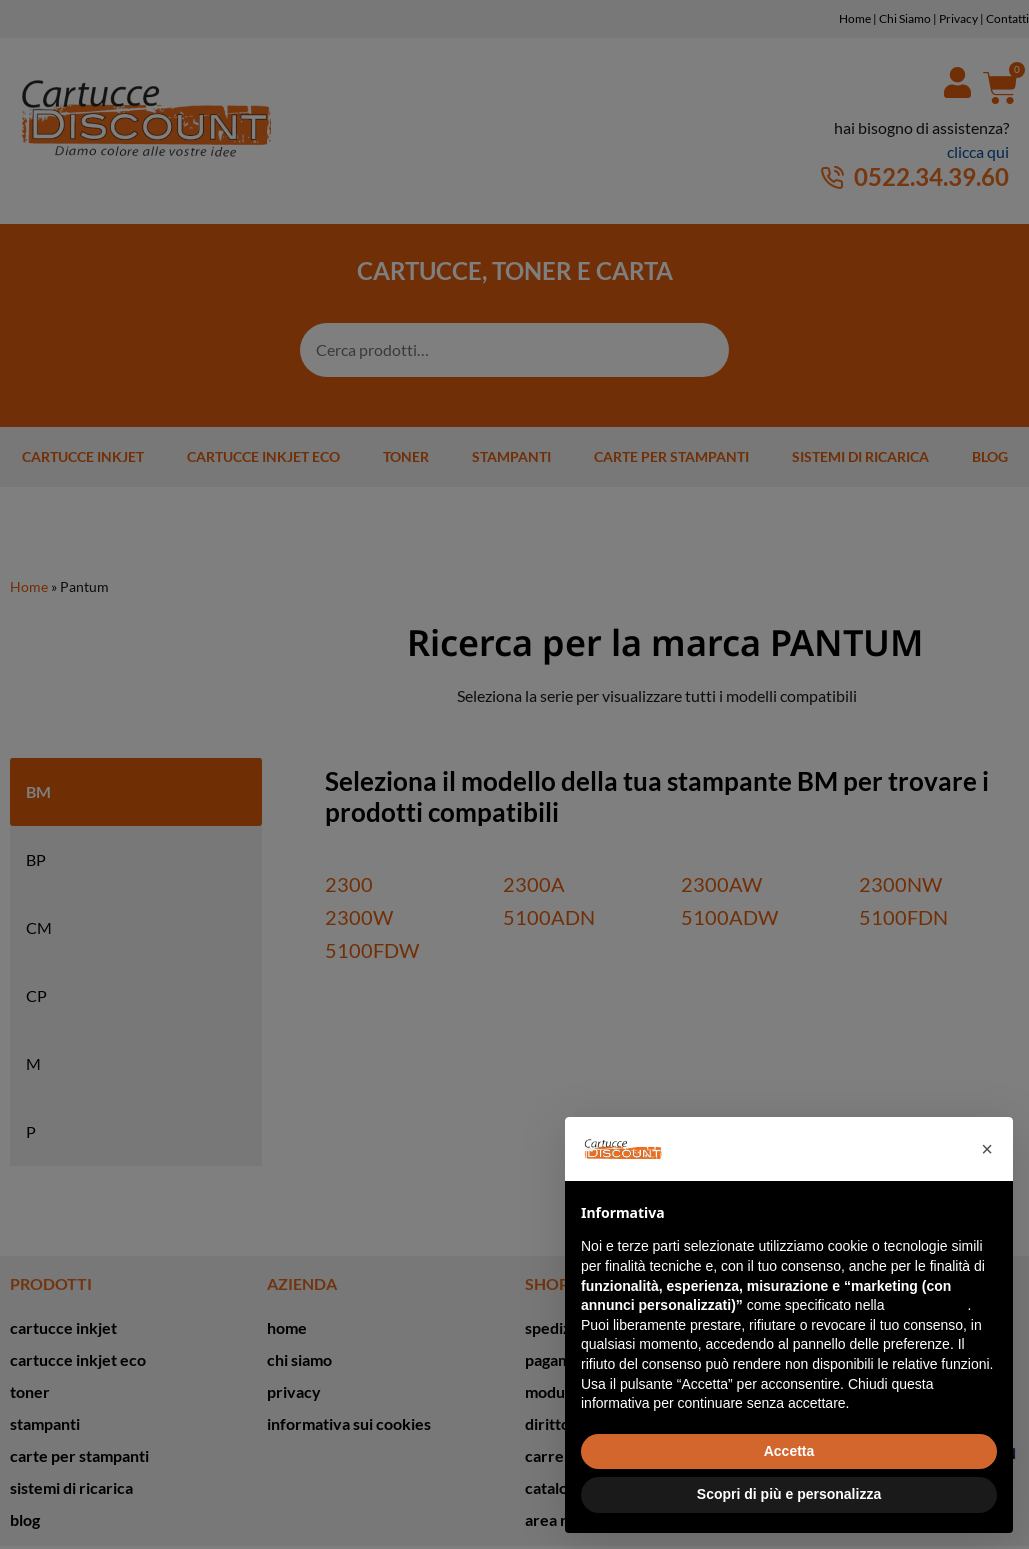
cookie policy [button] (927, 1305)
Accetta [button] (789, 1451)
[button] (987, 1149)
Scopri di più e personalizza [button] (789, 1494)
